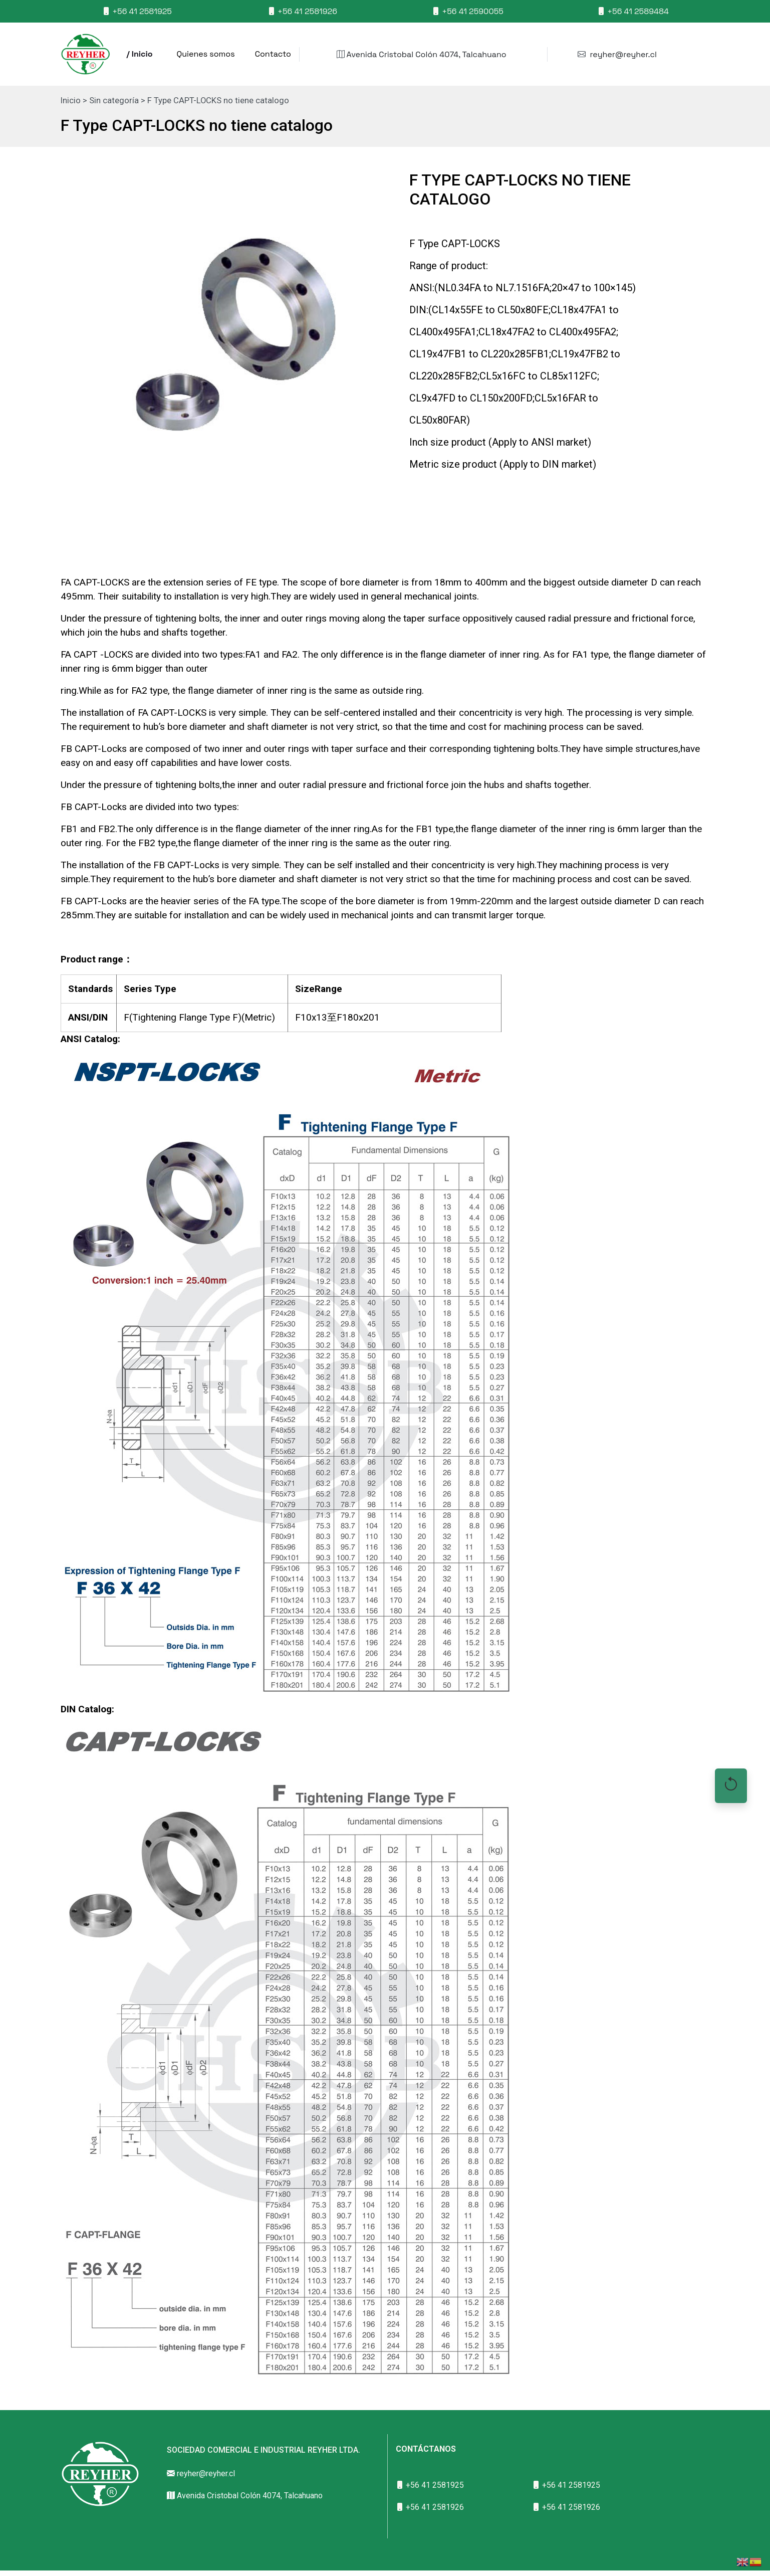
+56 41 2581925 (137, 11)
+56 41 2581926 (302, 11)
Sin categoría (114, 100)
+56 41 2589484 (633, 11)
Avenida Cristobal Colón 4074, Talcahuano (421, 54)
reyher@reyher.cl (617, 54)
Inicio (71, 100)
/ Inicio (140, 54)
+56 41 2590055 (467, 11)
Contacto (273, 54)
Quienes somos (206, 54)
